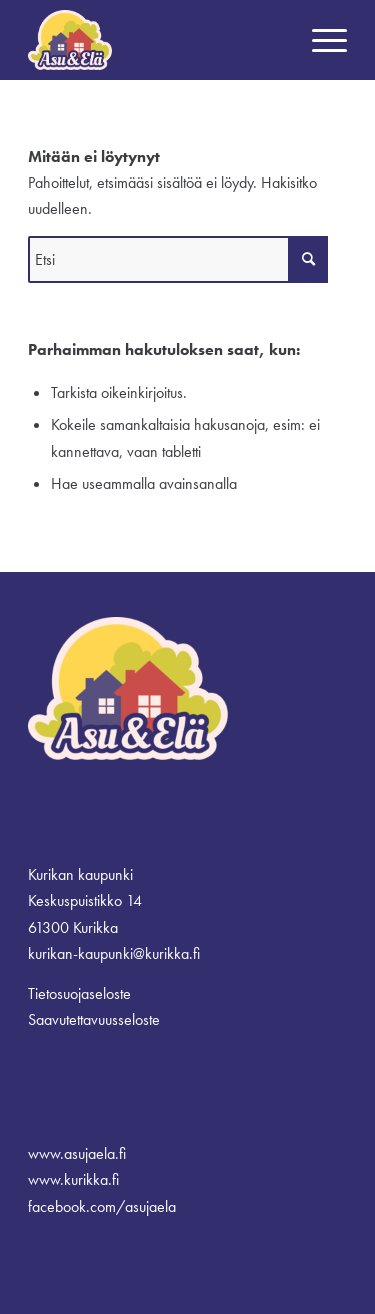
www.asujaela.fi (77, 1153)
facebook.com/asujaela (102, 1206)
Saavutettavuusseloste (94, 1019)
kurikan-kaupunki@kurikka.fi (114, 953)
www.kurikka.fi (73, 1179)
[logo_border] (155, 40)
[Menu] (319, 40)
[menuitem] (319, 40)
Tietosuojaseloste (79, 993)
